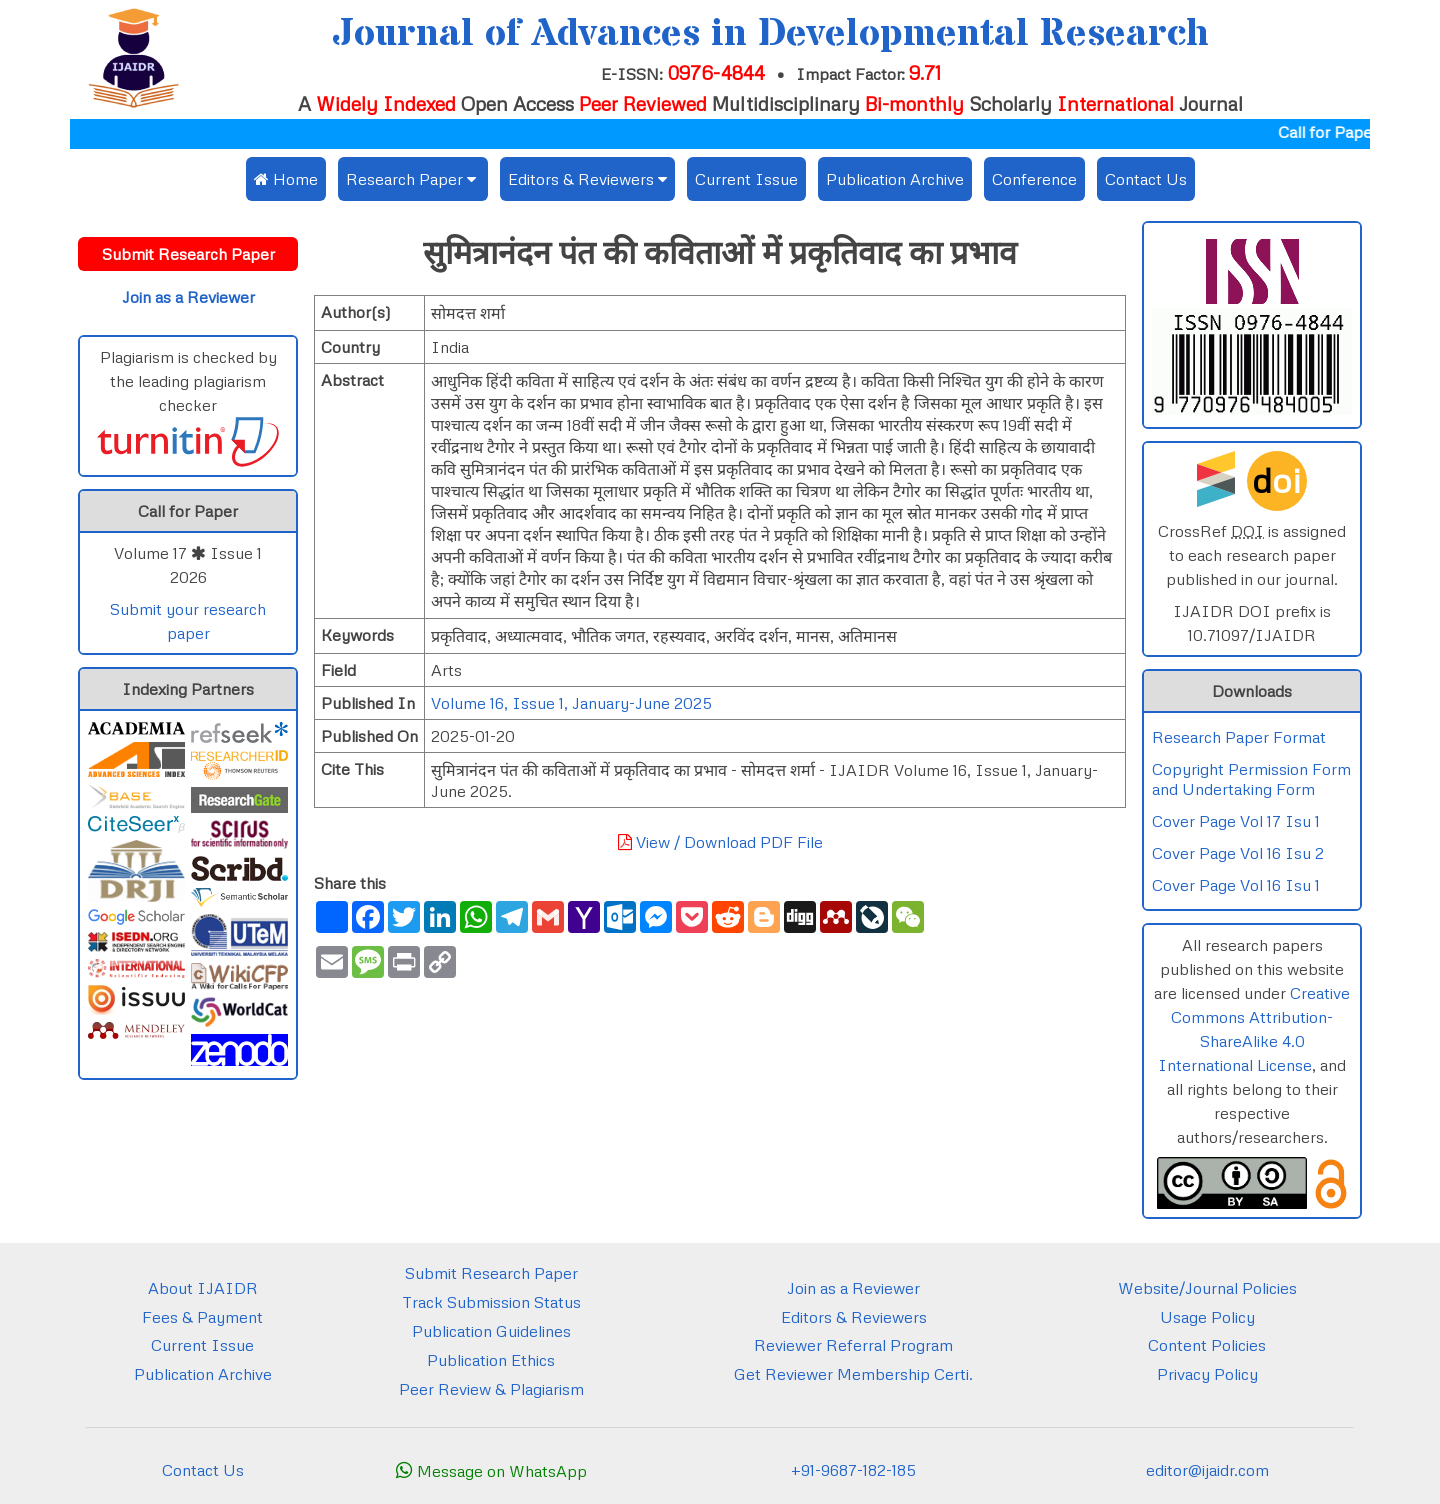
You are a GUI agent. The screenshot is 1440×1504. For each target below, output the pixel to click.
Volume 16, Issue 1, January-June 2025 (571, 703)
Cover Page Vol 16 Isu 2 (1238, 853)
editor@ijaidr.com (1207, 1470)
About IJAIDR (203, 1288)
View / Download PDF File (720, 842)
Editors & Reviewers (854, 1317)
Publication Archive (895, 179)
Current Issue (746, 179)
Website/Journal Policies (1207, 1288)
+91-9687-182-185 (853, 1470)
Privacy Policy (1207, 1374)
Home (286, 179)
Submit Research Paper (491, 1273)
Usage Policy (1207, 1317)
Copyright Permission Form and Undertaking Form (1251, 779)
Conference (1034, 179)
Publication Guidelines (491, 1331)
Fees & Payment (202, 1317)
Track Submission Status (491, 1302)
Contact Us (1146, 179)
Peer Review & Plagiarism (491, 1389)
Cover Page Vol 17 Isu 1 (1236, 821)
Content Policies (1207, 1345)
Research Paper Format (1239, 737)
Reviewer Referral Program (853, 1345)
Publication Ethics (491, 1360)
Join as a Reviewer (853, 1288)
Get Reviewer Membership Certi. (853, 1374)
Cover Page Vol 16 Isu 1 (1236, 885)
